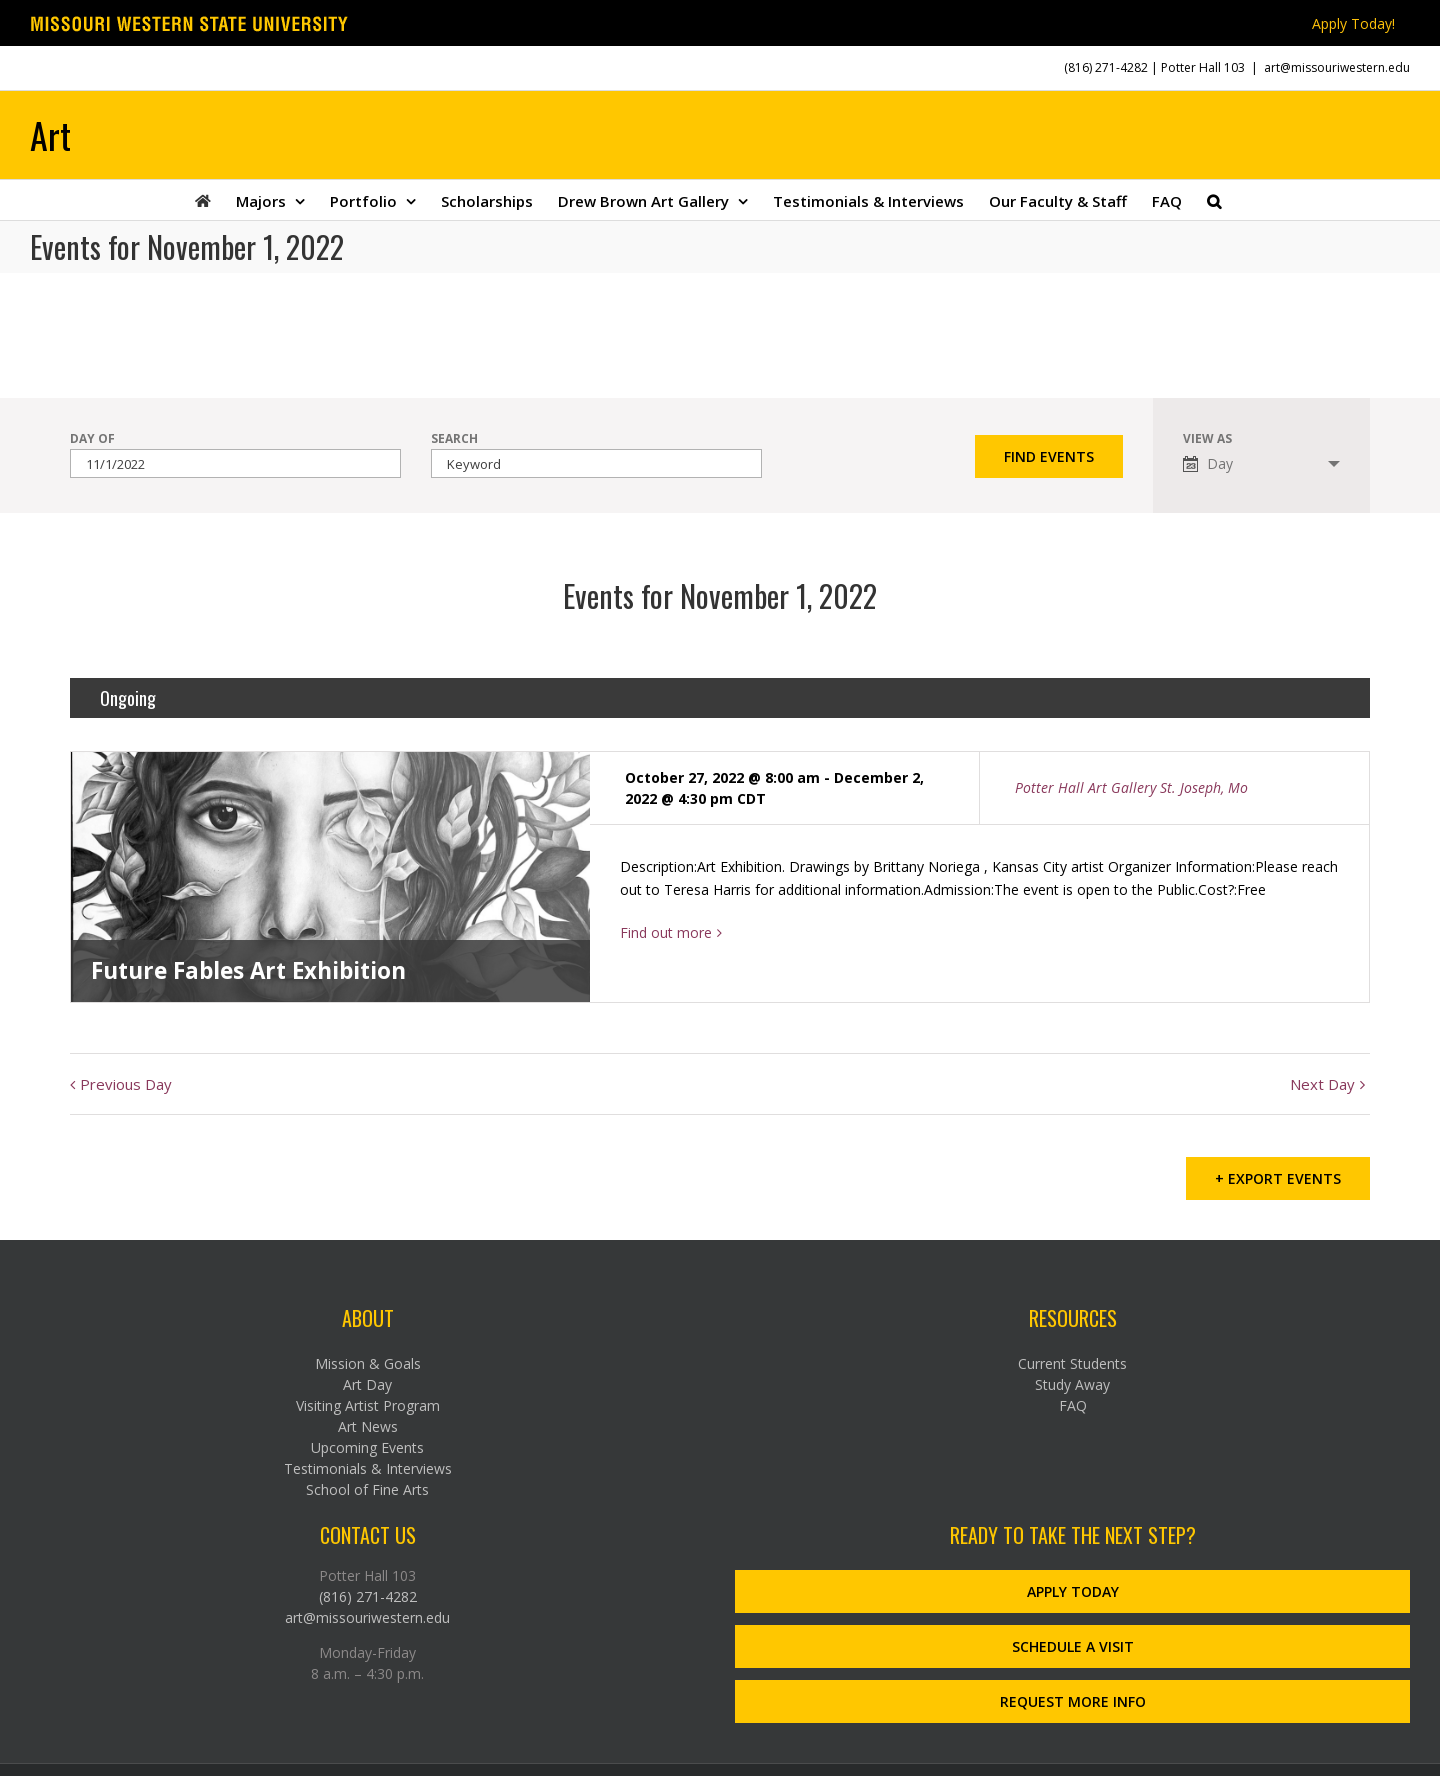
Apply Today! (1353, 23)
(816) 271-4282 (1106, 67)
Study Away (1072, 1381)
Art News (368, 1423)
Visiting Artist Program (368, 1402)
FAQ (1073, 1402)
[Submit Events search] (1049, 456)
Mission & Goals (368, 1360)
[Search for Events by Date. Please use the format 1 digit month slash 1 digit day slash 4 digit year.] (235, 463)
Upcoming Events (367, 1444)
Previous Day (126, 1084)
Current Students (1072, 1360)
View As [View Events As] (1207, 439)
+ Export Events (1278, 1175)
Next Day (1322, 1084)
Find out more (666, 932)
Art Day (367, 1381)
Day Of (92, 439)
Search (454, 439)
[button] (1214, 200)
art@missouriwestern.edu (1337, 67)
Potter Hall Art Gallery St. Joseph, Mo (1131, 787)
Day (1208, 463)
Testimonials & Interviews (368, 1465)
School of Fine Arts (367, 1486)
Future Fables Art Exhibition (248, 970)
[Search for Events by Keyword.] (596, 463)
